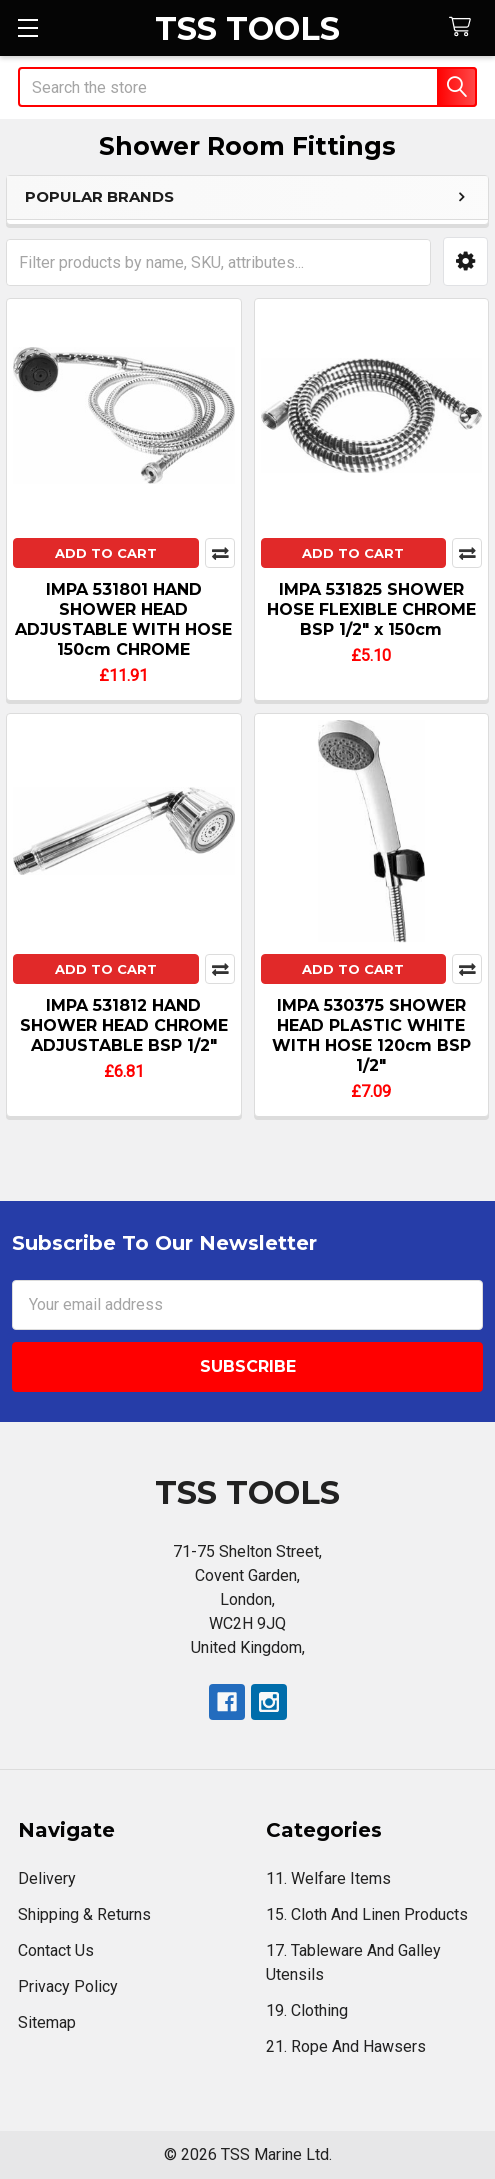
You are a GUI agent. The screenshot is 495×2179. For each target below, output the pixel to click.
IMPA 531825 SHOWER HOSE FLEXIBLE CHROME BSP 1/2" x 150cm (371, 609)
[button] (465, 261)
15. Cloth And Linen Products (367, 1914)
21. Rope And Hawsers (346, 2046)
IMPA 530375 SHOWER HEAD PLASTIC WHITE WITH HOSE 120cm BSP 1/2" (371, 1035)
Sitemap (47, 2022)
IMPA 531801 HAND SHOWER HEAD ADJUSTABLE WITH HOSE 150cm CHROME (123, 619)
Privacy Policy (68, 1986)
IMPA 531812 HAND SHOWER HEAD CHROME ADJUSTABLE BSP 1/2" (124, 1025)
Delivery (47, 1878)
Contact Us (56, 1950)
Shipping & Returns (84, 1914)
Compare (220, 553)
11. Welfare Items (328, 1878)
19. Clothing (307, 2010)
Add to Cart (106, 553)
